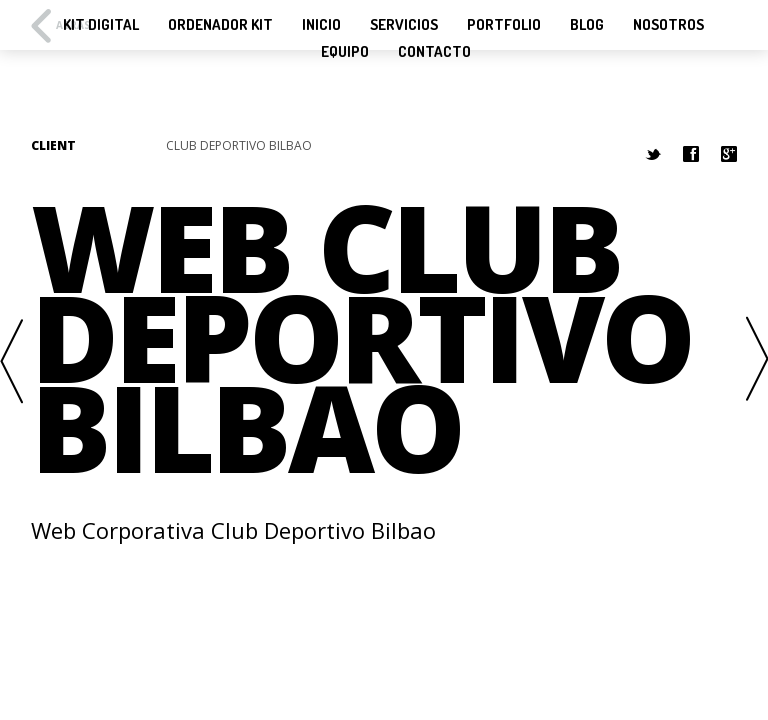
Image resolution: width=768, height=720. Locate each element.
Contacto (434, 52)
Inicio (321, 25)
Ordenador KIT (220, 25)
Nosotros (668, 25)
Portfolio (504, 25)
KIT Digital (101, 25)
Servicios (404, 25)
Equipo (345, 52)
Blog (587, 25)
